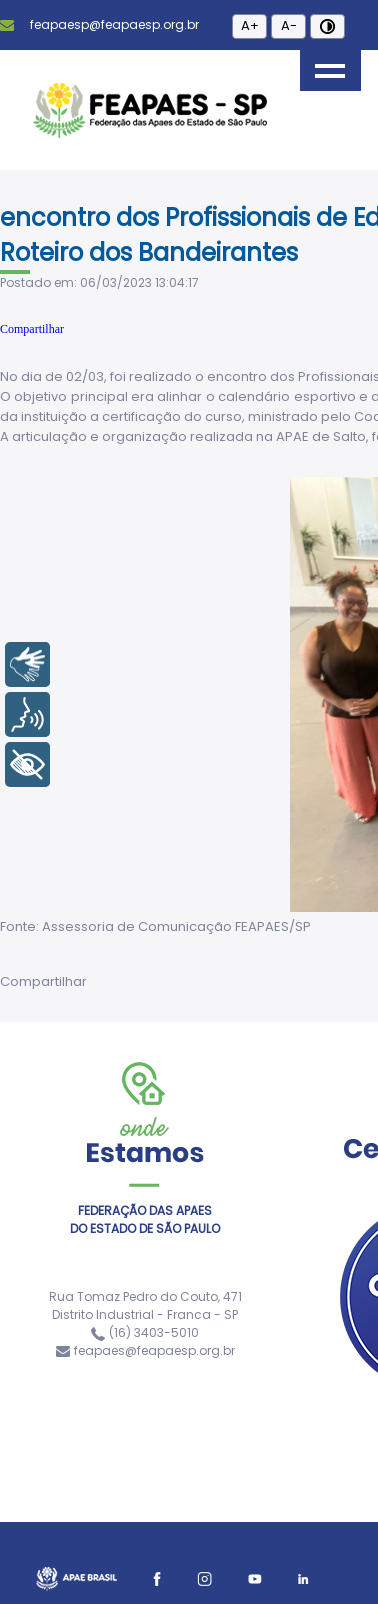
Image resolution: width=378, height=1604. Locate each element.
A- (289, 25)
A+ (250, 25)
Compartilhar (32, 329)
